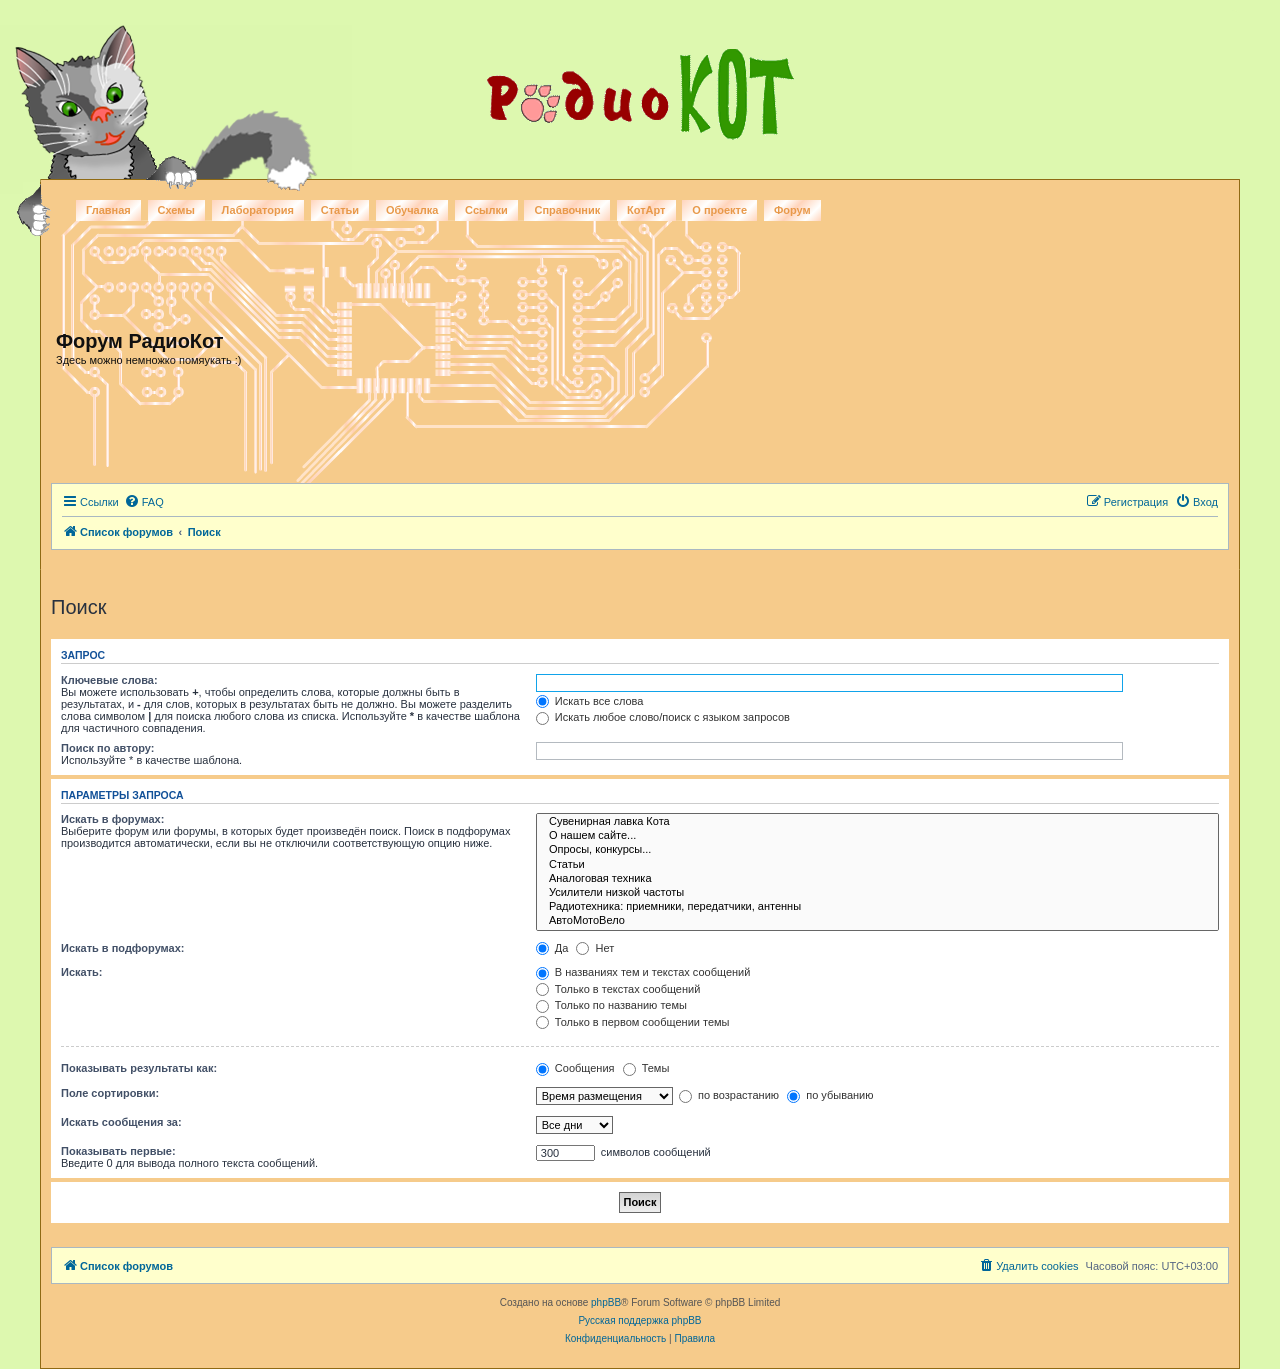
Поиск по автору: (107, 748)
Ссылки (486, 210)
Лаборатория (258, 210)
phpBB (606, 1302)
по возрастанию (729, 1095)
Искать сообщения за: (121, 1122)
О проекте (719, 210)
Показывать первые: (118, 1151)
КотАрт (646, 210)
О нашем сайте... (877, 836)
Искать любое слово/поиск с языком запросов (663, 717)
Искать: (81, 972)
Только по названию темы (611, 1005)
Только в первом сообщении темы (633, 1022)
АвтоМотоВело (877, 921)
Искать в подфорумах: (123, 948)
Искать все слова (590, 701)
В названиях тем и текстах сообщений (643, 972)
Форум (792, 210)
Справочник (567, 210)
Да (552, 948)
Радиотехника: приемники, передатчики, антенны (877, 907)
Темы (646, 1068)
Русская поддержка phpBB (639, 1320)
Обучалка (412, 210)
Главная (108, 210)
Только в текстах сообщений (618, 989)
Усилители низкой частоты (877, 893)
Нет (595, 948)
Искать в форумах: (112, 819)
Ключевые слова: (109, 680)
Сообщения (575, 1068)
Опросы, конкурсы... (877, 850)
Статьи (340, 210)
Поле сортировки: (110, 1093)
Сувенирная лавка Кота (877, 822)
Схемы (176, 210)
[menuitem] (144, 502)
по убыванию (830, 1095)
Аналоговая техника (877, 879)
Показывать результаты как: (139, 1068)
